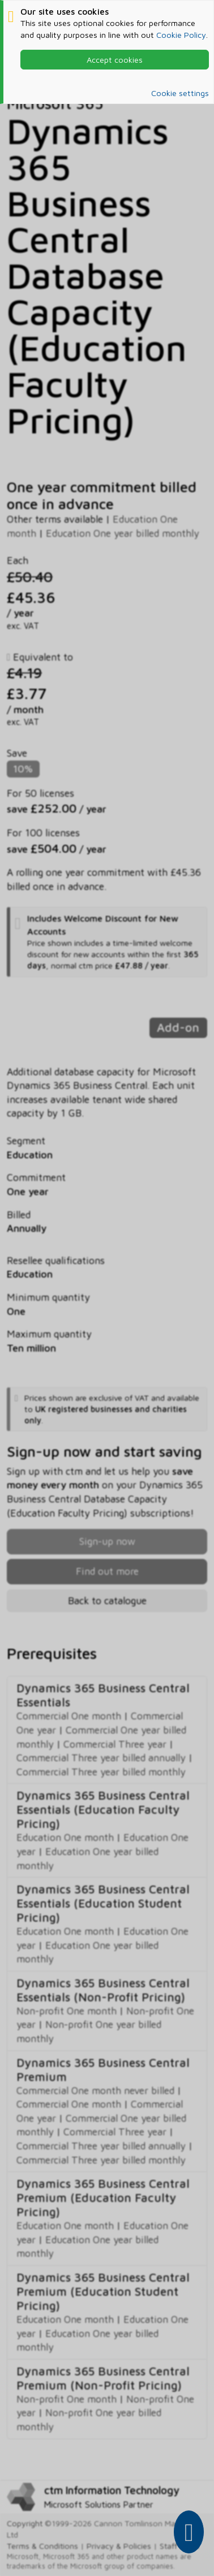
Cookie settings (180, 93)
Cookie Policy (181, 35)
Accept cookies (115, 59)
